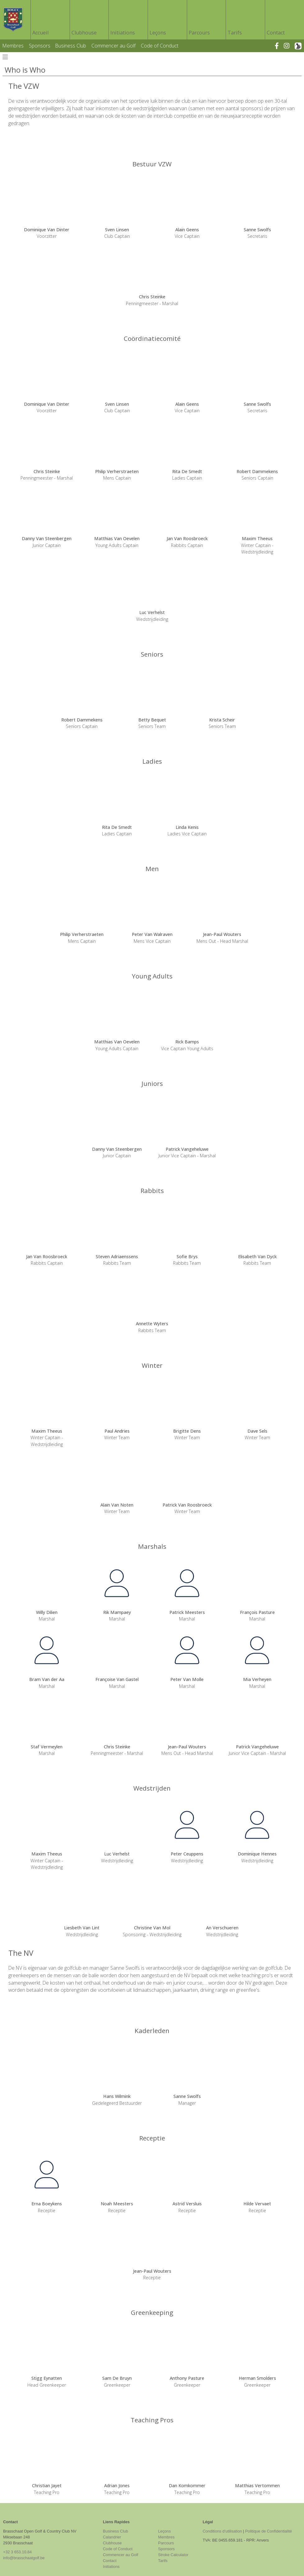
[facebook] (279, 46)
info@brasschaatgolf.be (24, 2558)
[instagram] (289, 46)
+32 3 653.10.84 (17, 2552)
